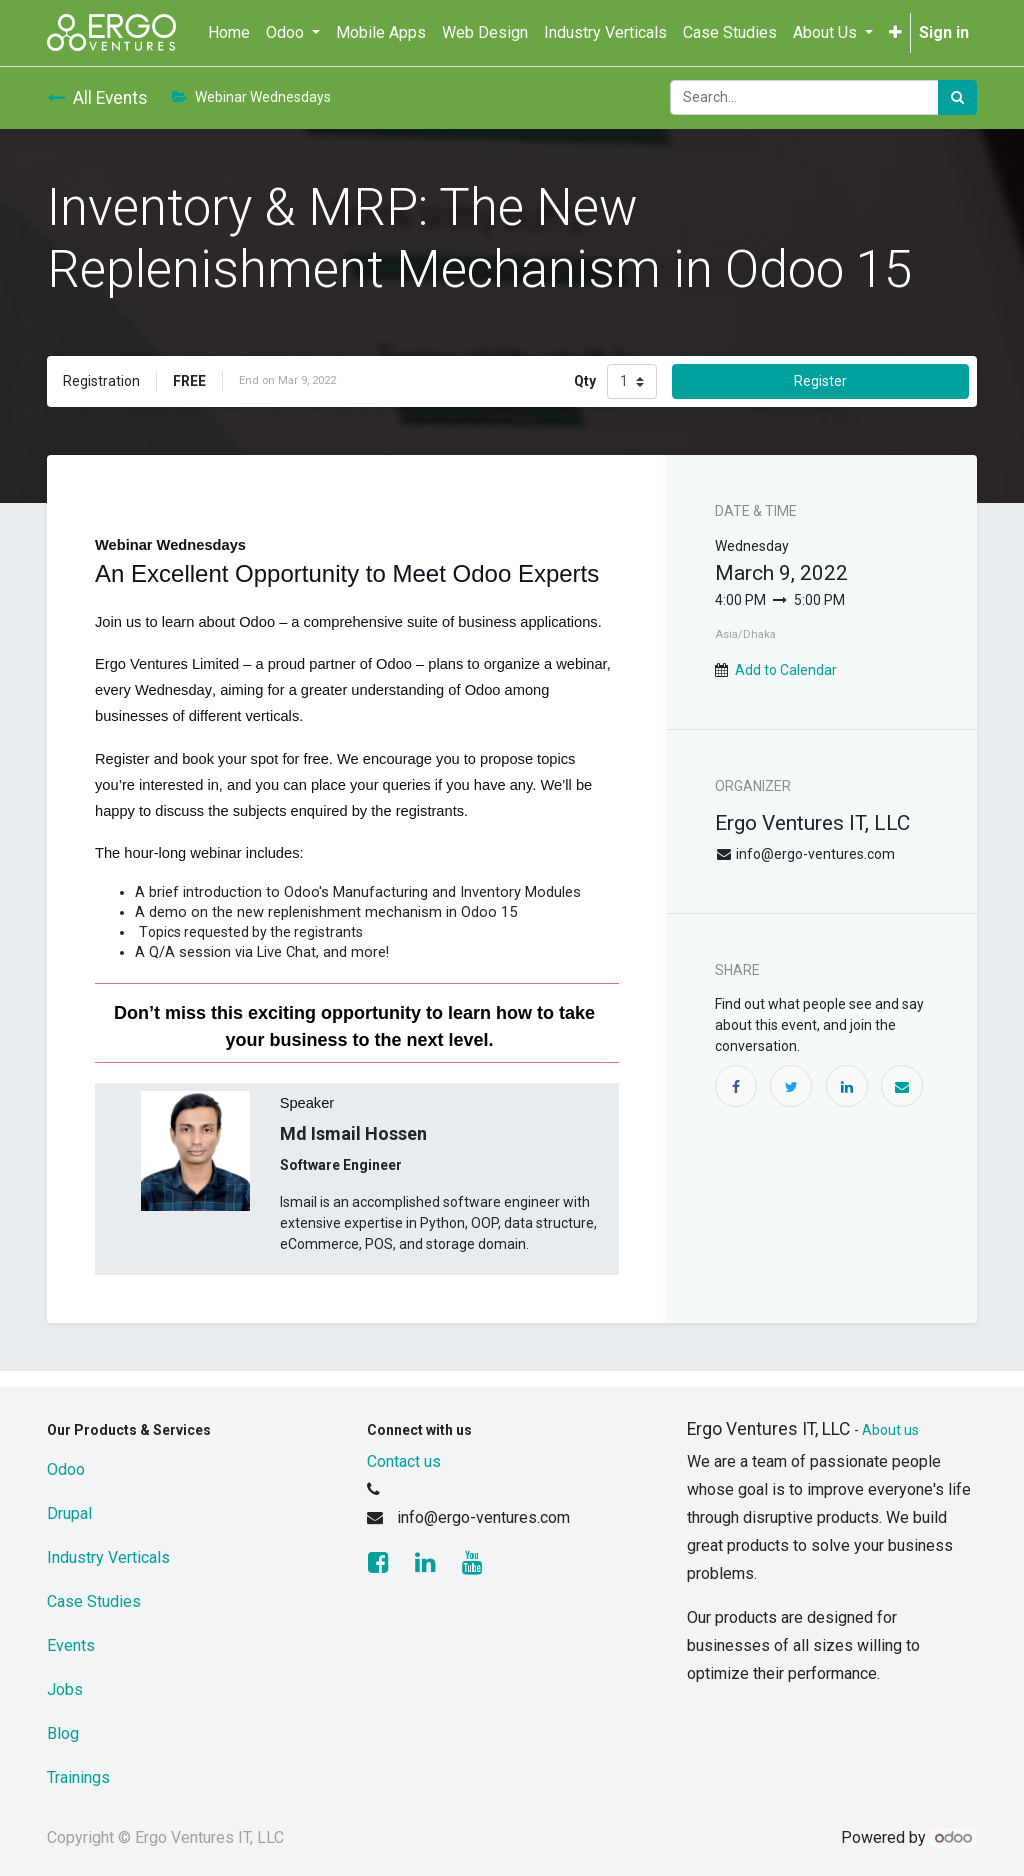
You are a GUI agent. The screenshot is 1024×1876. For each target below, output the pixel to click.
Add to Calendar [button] (786, 670)
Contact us (404, 1461)
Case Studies (94, 1601)
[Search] (957, 97)
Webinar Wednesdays (251, 97)
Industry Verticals (108, 1557)
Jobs (65, 1689)
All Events (97, 98)
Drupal (69, 1513)
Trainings (78, 1777)
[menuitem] (229, 33)
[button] (895, 33)
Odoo (66, 1469)
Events (71, 1645)
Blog (63, 1733)
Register (820, 381)
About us (890, 1430)
